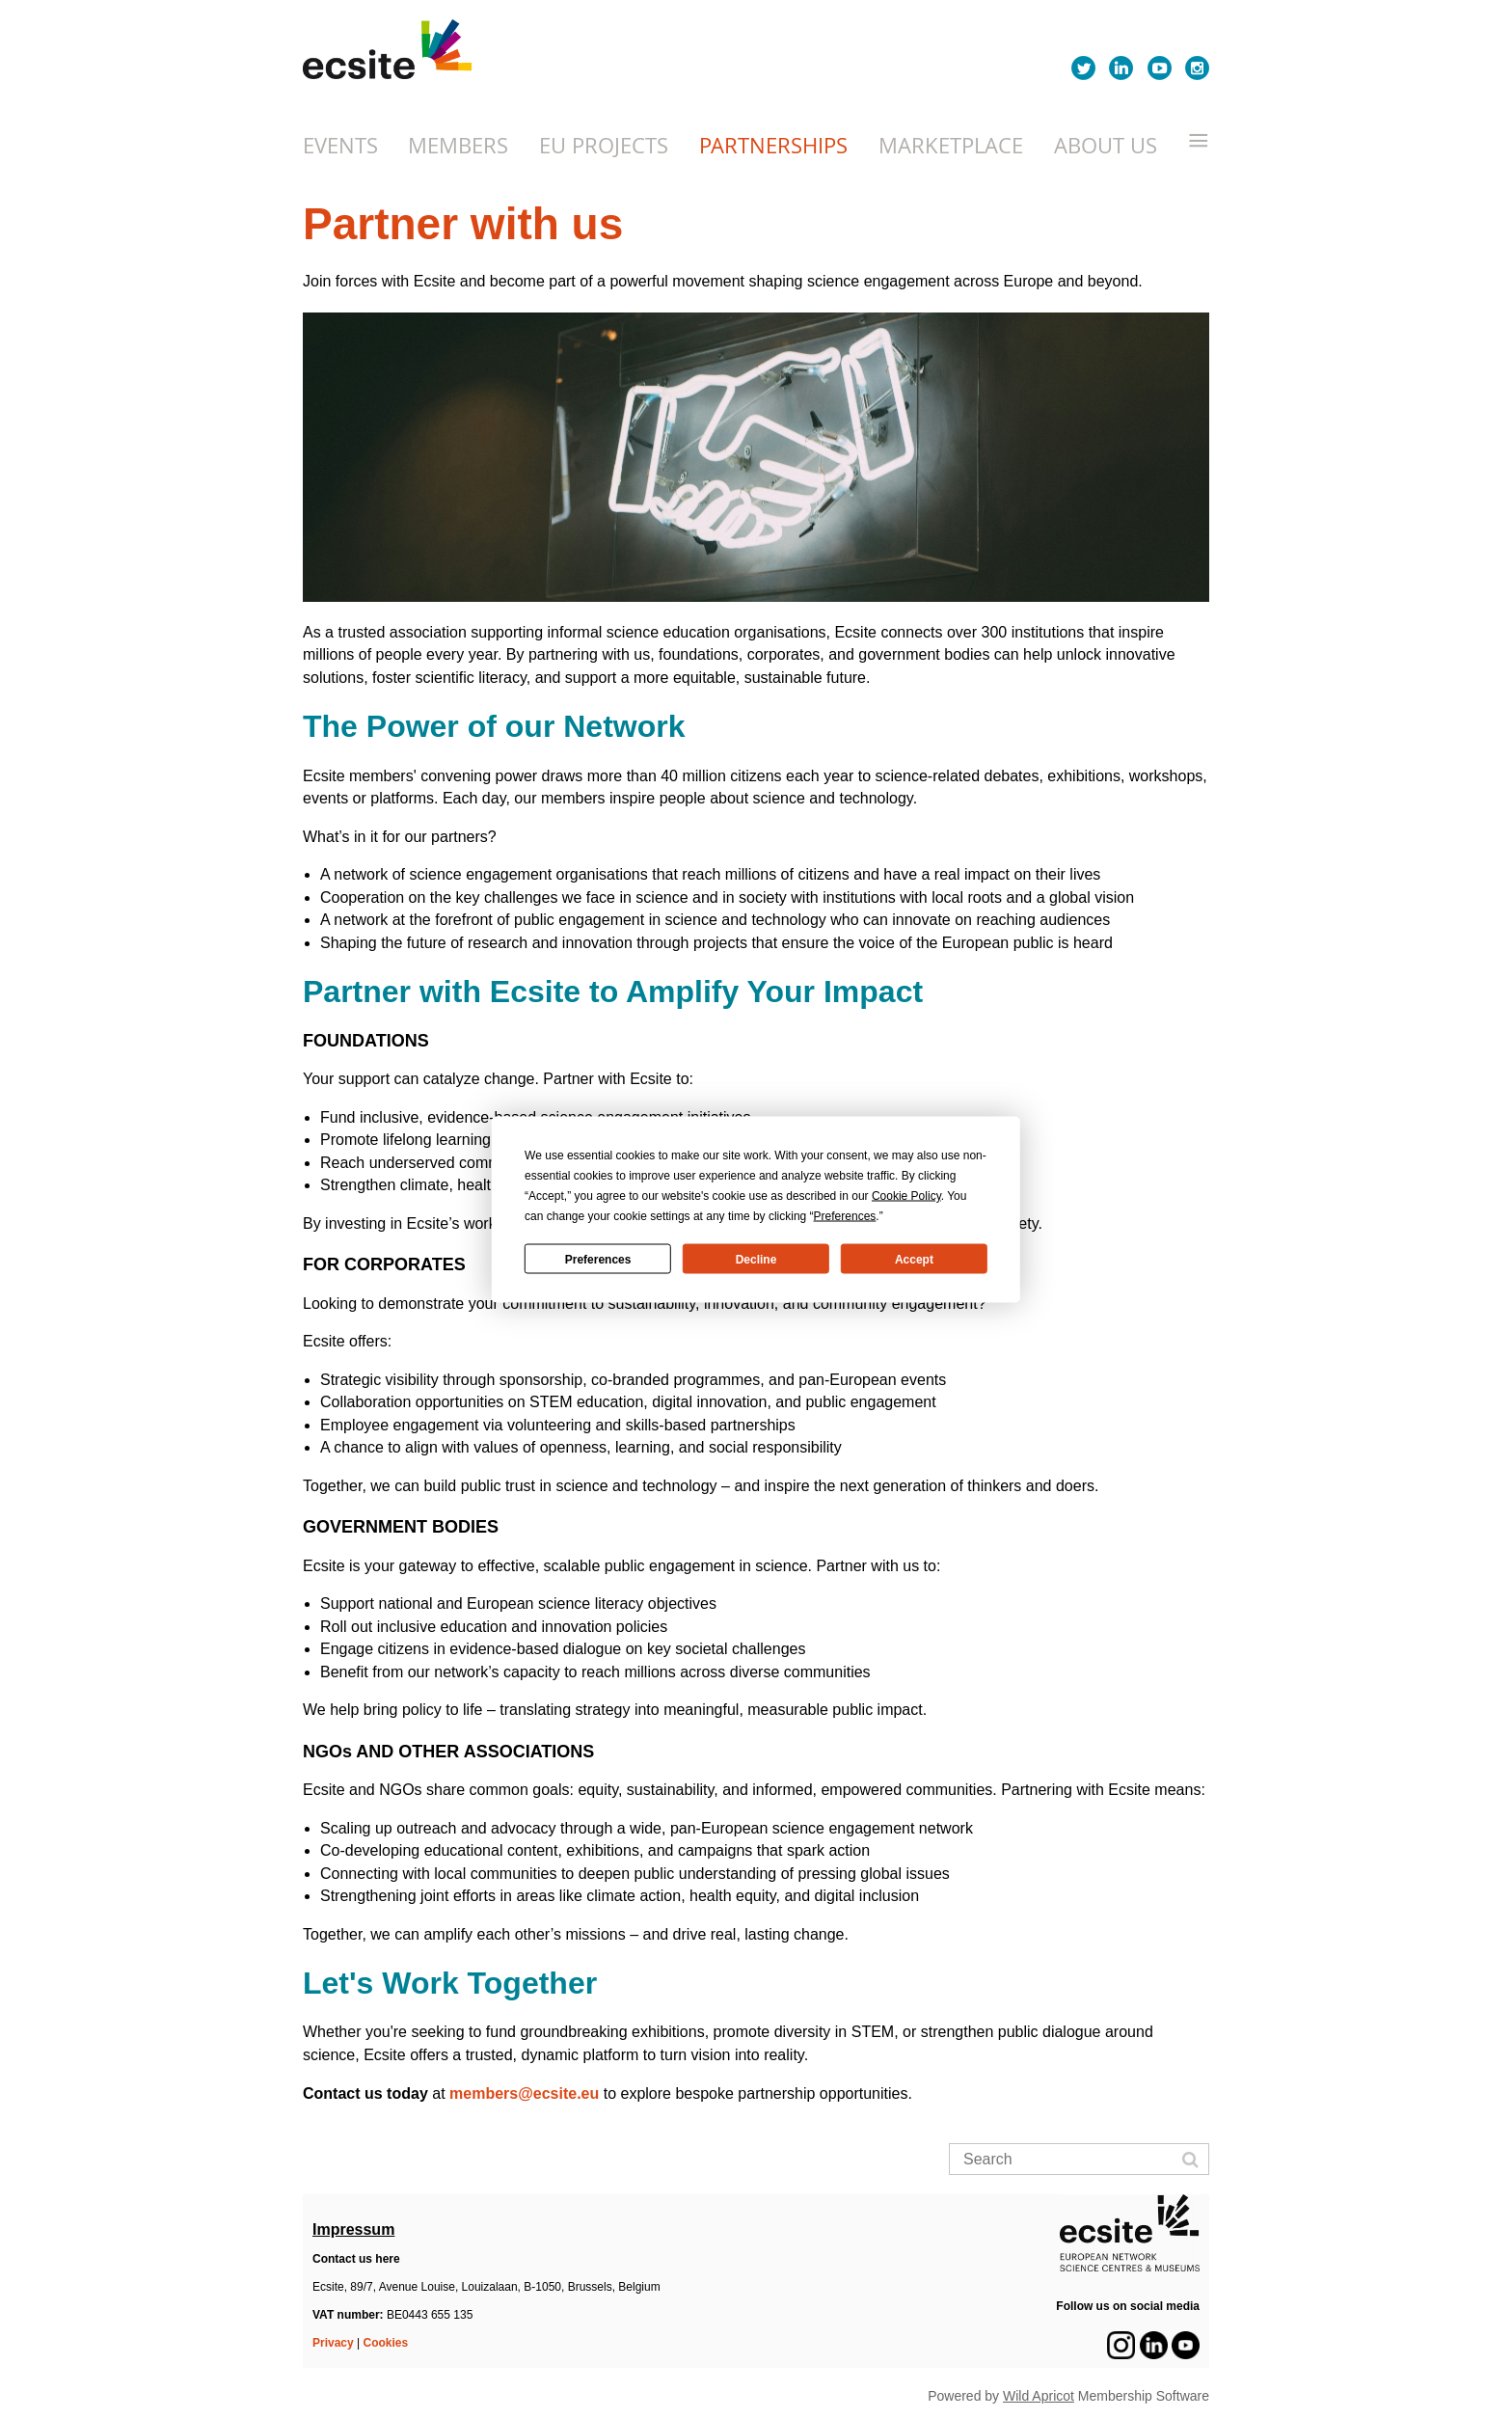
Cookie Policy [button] (906, 1196)
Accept (914, 1258)
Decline (756, 1258)
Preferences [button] (845, 1216)
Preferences (598, 1258)
